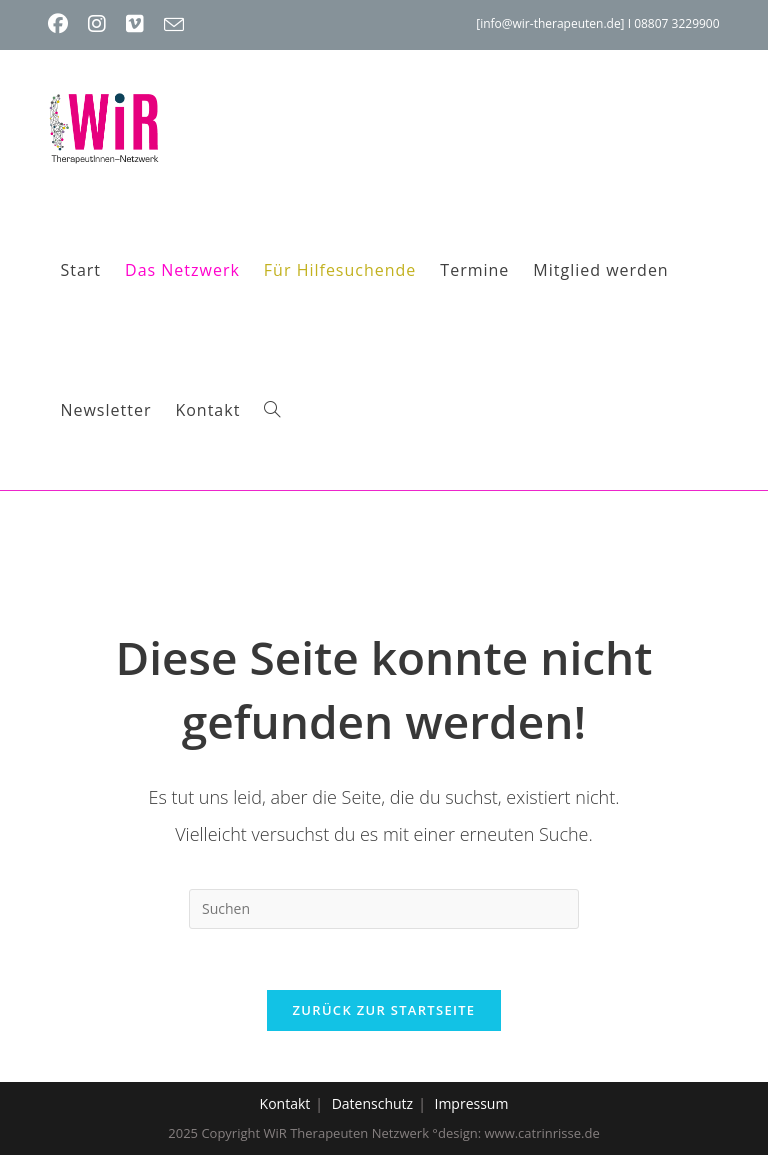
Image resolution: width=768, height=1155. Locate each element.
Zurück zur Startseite (384, 1010)
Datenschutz (372, 1103)
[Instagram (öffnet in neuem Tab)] (97, 24)
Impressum (471, 1103)
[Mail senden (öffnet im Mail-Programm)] (174, 25)
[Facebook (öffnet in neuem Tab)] (63, 24)
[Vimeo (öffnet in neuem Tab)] (135, 24)
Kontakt (285, 1103)
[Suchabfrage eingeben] (384, 909)
